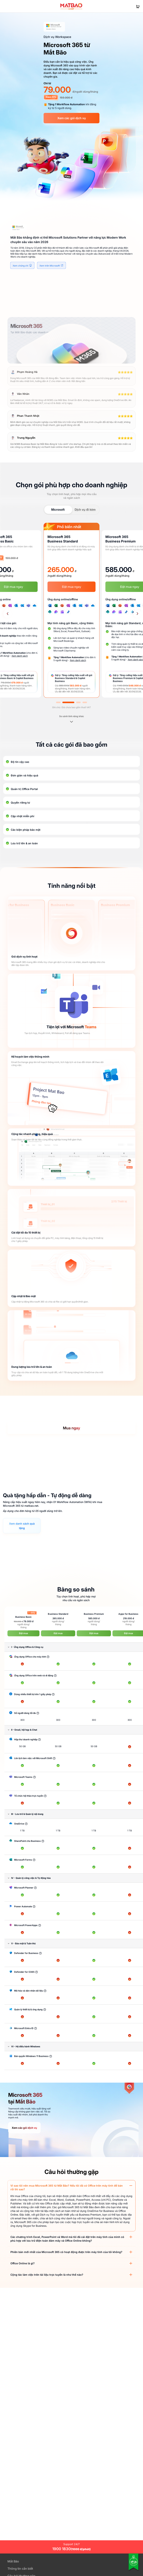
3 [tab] (78, 703)
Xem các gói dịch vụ (71, 118)
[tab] (71, 2205)
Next (136, 613)
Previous (6, 613)
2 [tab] (68, 703)
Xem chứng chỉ (20, 265)
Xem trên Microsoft (49, 265)
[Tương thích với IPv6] (133, 2564)
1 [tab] (58, 703)
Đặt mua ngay (71, 587)
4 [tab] (84, 703)
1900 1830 (71, 2549)
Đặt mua (23, 1633)
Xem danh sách (20, 655)
